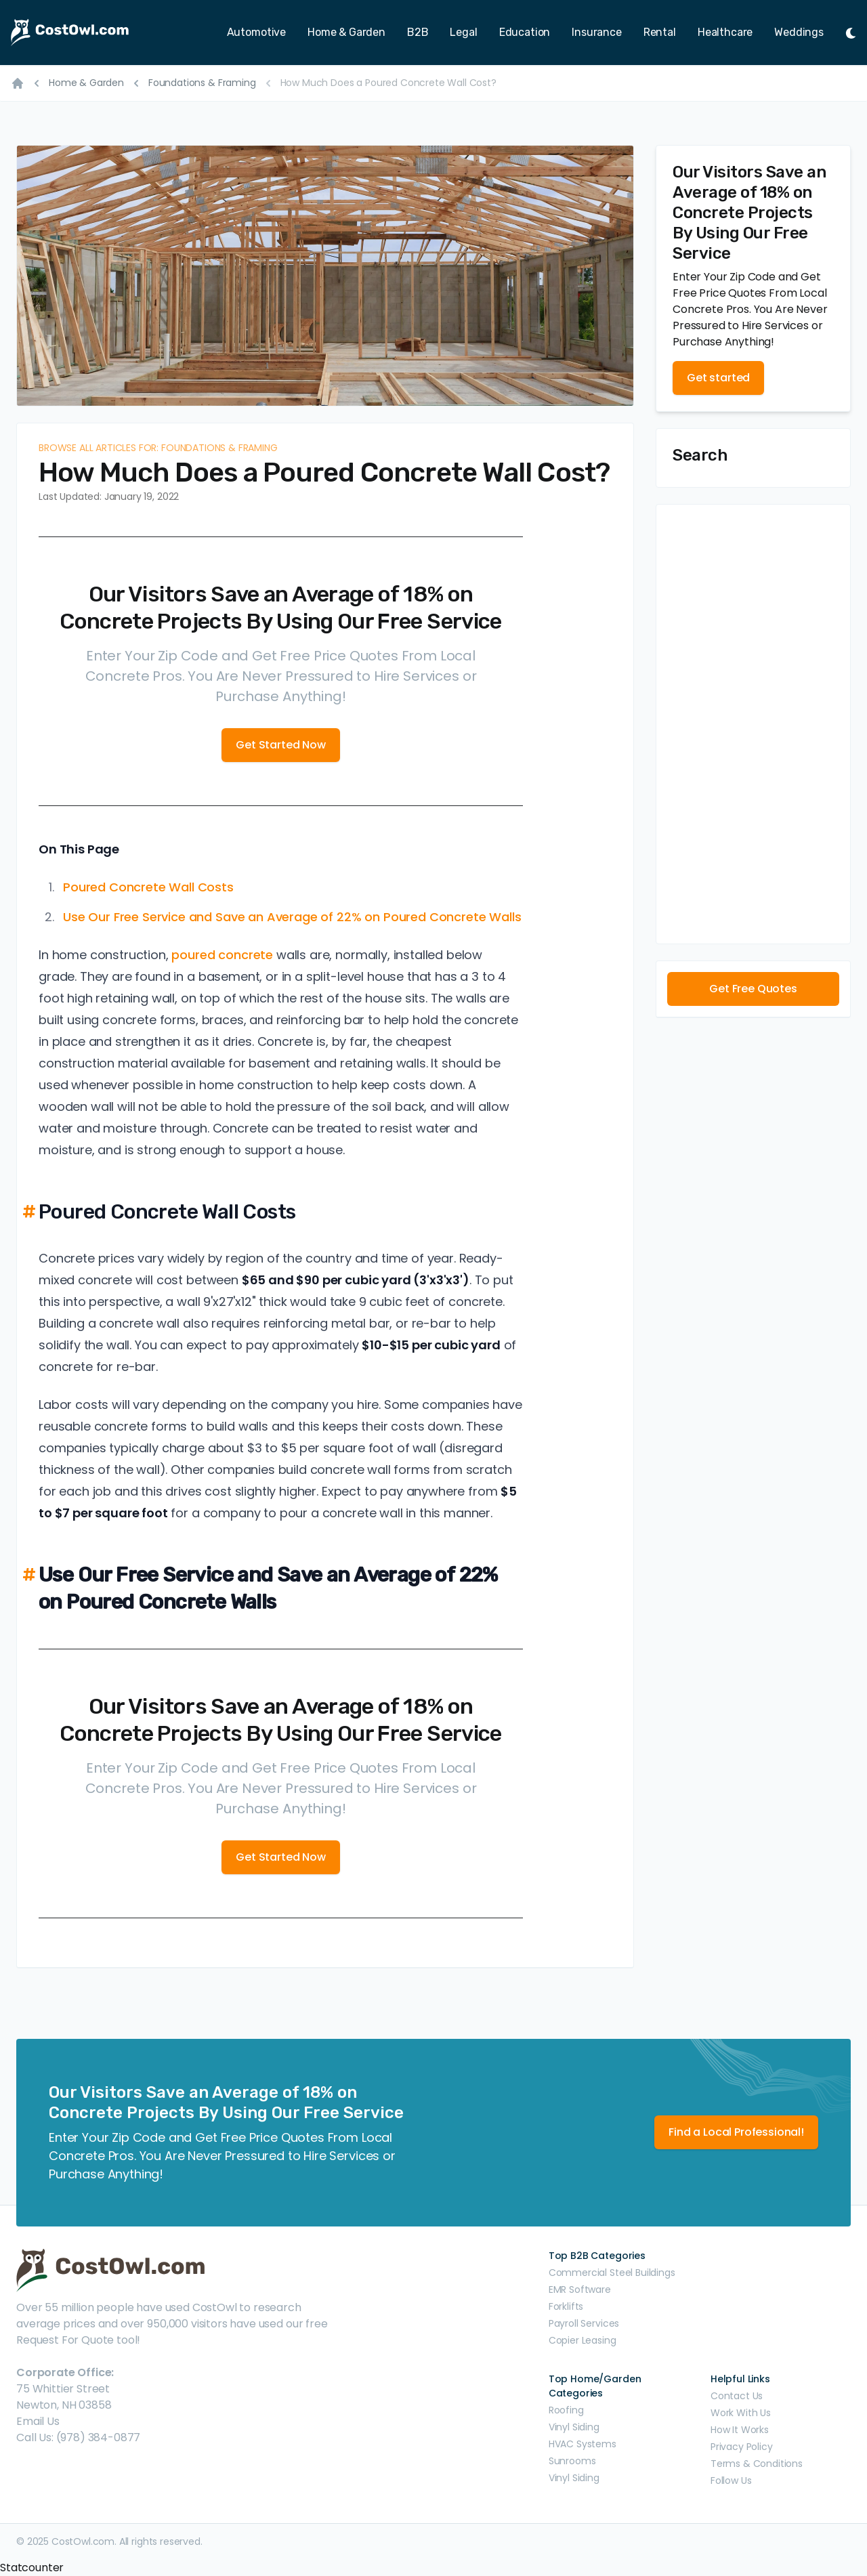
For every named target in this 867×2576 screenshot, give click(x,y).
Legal (463, 32)
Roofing (566, 2410)
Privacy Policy (742, 2446)
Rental (659, 32)
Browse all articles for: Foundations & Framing (158, 448)
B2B (418, 32)
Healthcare (725, 32)
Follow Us (731, 2480)
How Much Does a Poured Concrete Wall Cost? (388, 82)
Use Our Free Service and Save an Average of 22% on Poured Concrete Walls (292, 916)
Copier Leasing (582, 2340)
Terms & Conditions (757, 2463)
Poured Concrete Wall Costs (148, 887)
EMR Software (580, 2289)
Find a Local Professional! (736, 2132)
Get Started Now (281, 745)
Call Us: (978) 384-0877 (78, 2437)
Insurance (597, 32)
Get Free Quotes (753, 988)
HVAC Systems (582, 2444)
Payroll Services (584, 2323)
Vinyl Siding (574, 2427)
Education (525, 32)
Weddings (799, 32)
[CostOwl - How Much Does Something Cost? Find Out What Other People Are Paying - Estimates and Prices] (89, 32)
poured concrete (222, 954)
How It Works (740, 2429)
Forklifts (566, 2306)
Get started (718, 377)
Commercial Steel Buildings (612, 2272)
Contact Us (737, 2396)
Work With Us (741, 2413)
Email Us (38, 2421)
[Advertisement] (753, 724)
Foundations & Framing (202, 82)
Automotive (256, 32)
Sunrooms (572, 2461)
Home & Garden (346, 32)
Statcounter (32, 2567)
